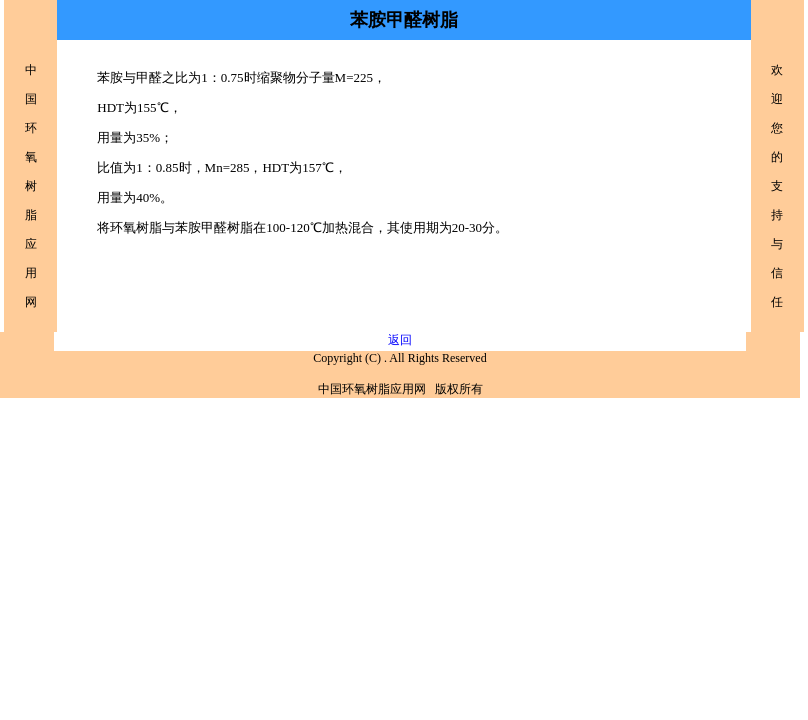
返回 (400, 340)
